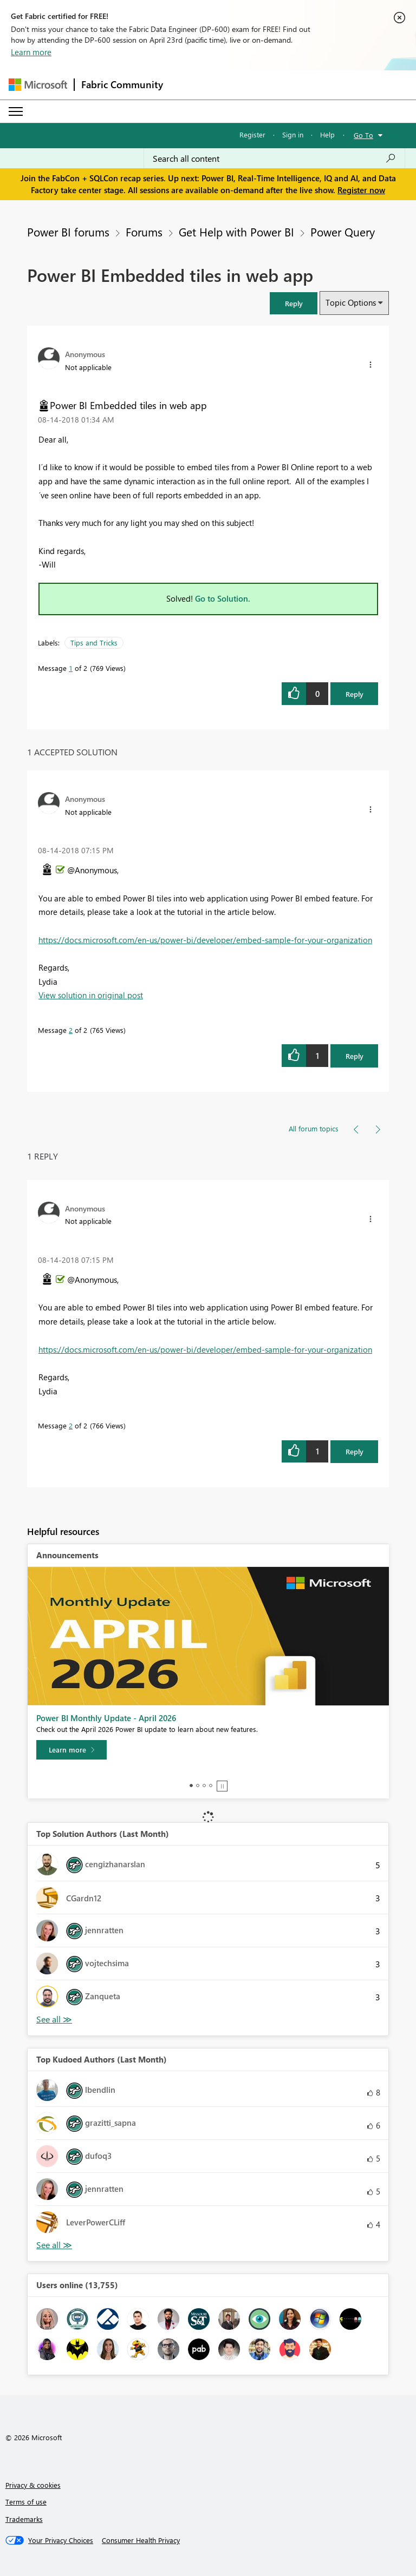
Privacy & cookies (33, 2484)
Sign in (292, 134)
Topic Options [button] (351, 302)
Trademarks (24, 2519)
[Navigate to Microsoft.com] (38, 84)
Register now (361, 190)
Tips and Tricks (94, 642)
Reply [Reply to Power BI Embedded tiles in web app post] (354, 694)
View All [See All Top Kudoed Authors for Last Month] (54, 2245)
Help (327, 134)
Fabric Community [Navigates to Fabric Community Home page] (122, 84)
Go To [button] (363, 135)
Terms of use (26, 2501)
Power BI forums (68, 231)
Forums (144, 231)
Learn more (31, 52)
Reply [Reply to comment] (354, 1055)
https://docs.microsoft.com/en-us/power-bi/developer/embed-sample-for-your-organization (205, 939)
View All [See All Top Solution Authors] (54, 2019)
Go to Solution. (222, 598)
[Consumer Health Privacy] (141, 2540)
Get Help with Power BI (236, 231)
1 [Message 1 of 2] (71, 668)
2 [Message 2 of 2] (71, 1030)
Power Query (342, 231)
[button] (293, 303)
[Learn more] (71, 1750)
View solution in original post (90, 995)
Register (252, 134)
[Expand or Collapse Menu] (15, 111)
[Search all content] (274, 158)
